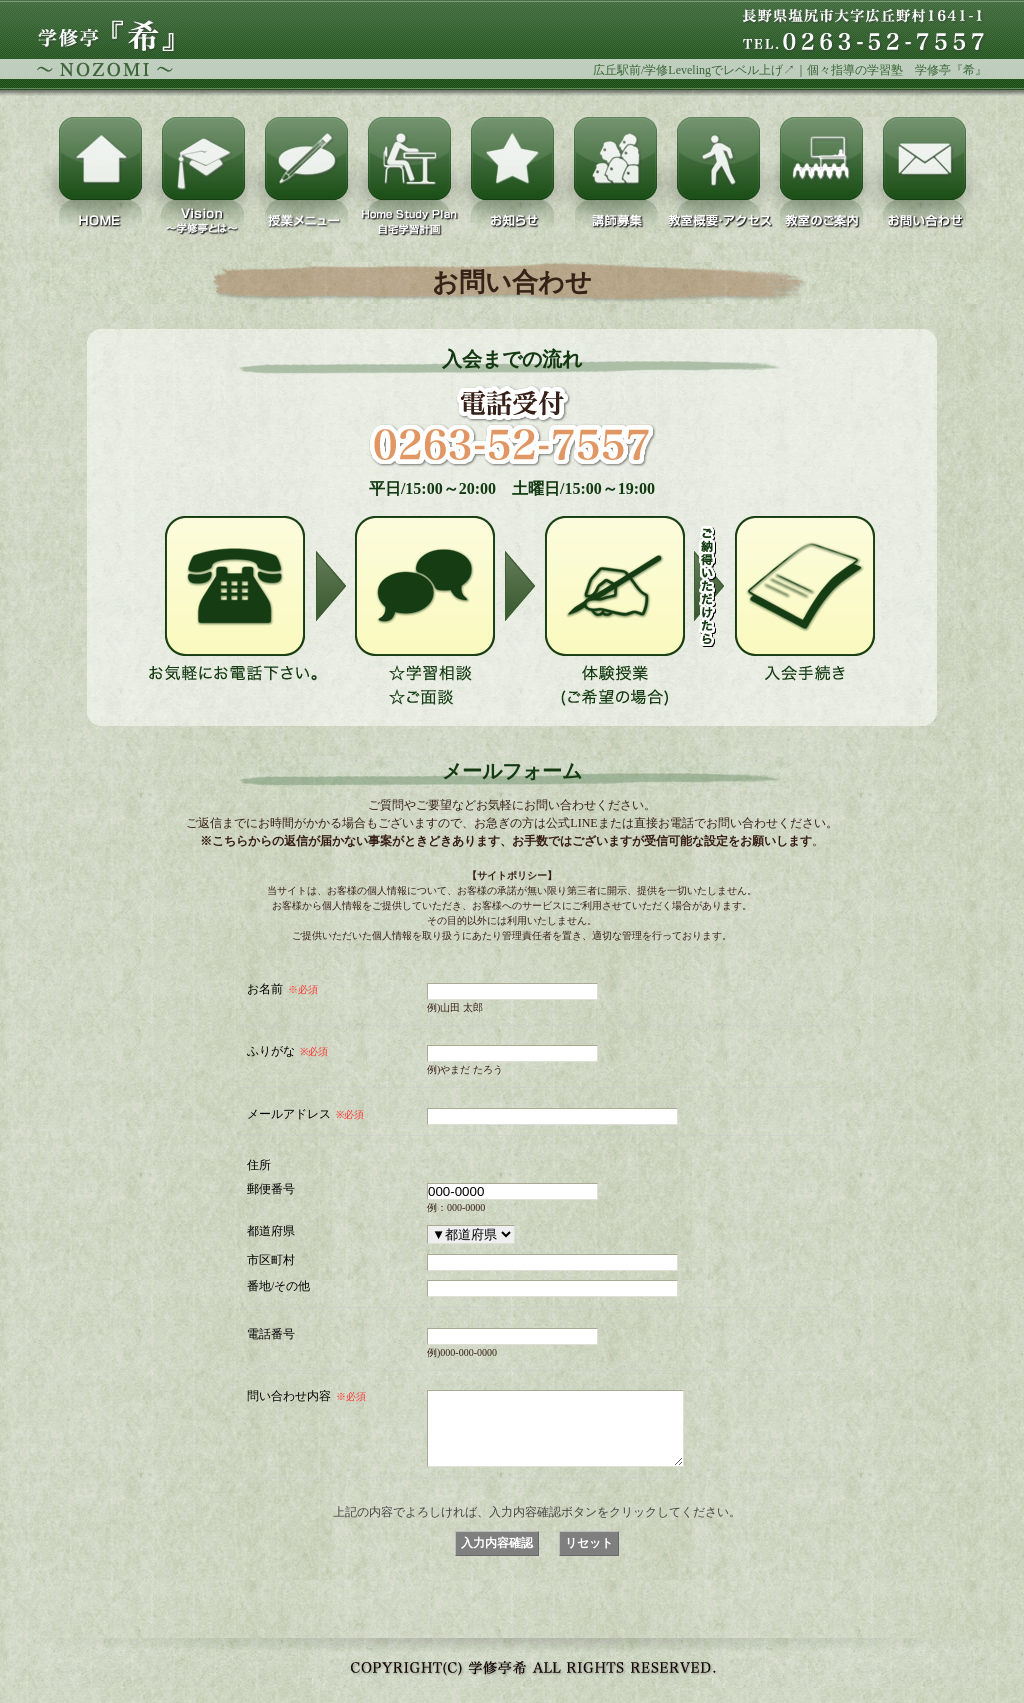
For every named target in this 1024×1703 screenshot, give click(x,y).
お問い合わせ (924, 158)
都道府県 (271, 1230)
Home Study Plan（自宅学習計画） (409, 158)
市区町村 (271, 1259)
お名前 (282, 989)
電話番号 (271, 1333)
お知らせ (512, 158)
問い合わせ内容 (306, 1396)
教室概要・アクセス (718, 158)
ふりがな (287, 1051)
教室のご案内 (821, 158)
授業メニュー (306, 158)
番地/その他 (278, 1285)
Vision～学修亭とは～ (203, 158)
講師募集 (615, 158)
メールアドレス (305, 1114)
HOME (100, 158)
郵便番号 (271, 1188)
